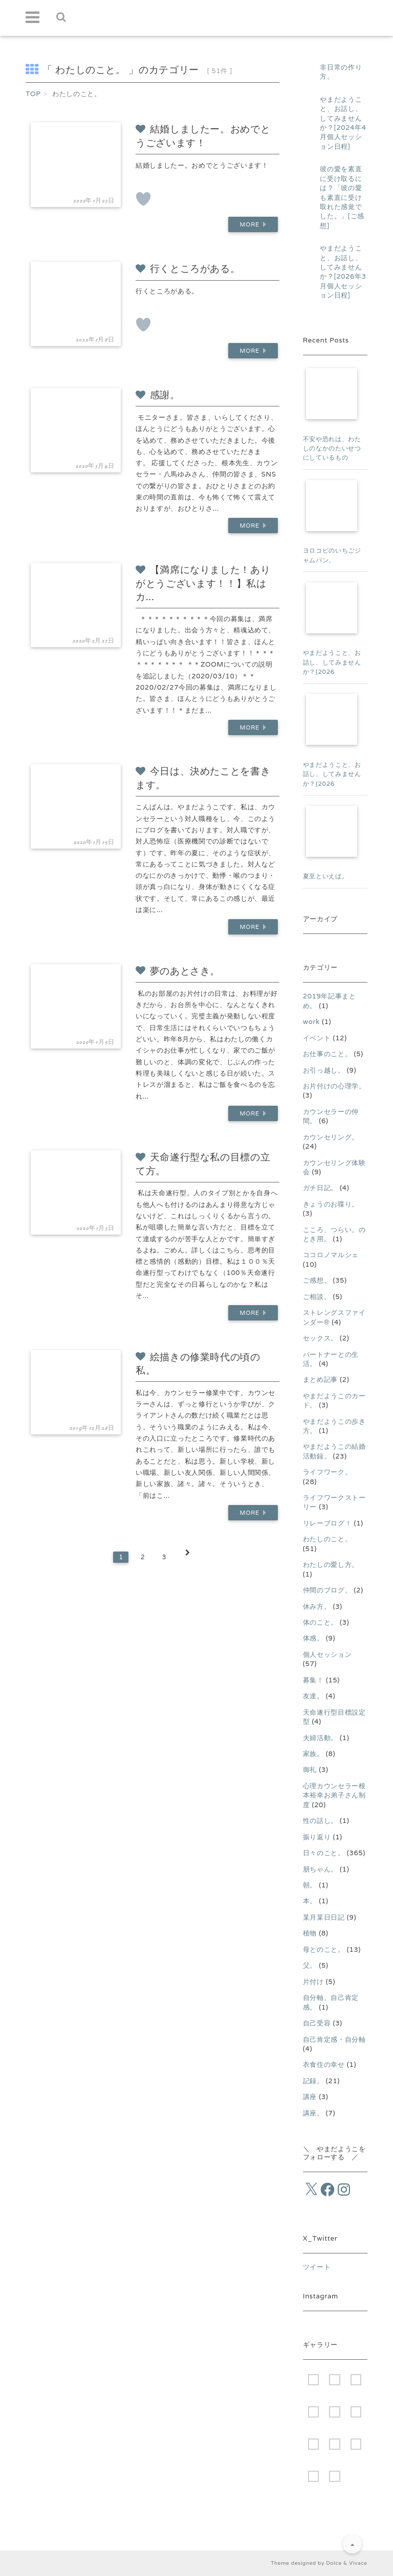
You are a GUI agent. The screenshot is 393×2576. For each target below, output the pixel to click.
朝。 (310, 1885)
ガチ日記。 (320, 1187)
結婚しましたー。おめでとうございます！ (203, 136)
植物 (310, 1933)
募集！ (313, 1680)
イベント (317, 1038)
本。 (310, 1901)
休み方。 (317, 1606)
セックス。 (320, 1338)
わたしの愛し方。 (331, 1564)
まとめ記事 (320, 1379)
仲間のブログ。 (327, 1590)
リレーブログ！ (327, 1523)
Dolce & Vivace (346, 2563)
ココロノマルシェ (331, 1254)
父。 (310, 1965)
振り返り (317, 1837)
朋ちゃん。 (320, 1869)
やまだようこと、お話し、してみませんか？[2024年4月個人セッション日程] (343, 123)
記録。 (313, 2081)
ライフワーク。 (327, 1472)
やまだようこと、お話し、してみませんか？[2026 (332, 662)
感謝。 (158, 395)
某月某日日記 (324, 1917)
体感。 (313, 1638)
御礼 (310, 1769)
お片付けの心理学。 (334, 1086)
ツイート (317, 2267)
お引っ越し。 (324, 1070)
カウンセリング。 (331, 1137)
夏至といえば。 (325, 876)
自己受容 (317, 2023)
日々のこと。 (324, 1853)
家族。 (313, 1753)
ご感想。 (317, 1280)
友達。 (313, 1696)
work (311, 1021)
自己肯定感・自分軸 (334, 2039)
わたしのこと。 (327, 1539)
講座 (310, 2096)
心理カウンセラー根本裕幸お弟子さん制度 (334, 1795)
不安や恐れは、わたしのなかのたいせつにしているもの (332, 448)
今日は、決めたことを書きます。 (203, 778)
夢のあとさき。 (178, 971)
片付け (313, 1981)
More (252, 225)
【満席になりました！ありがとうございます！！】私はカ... (203, 583)
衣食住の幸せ (324, 2064)
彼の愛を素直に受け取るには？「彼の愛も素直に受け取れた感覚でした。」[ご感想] (342, 197)
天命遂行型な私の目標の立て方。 (203, 1164)
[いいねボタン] (143, 199)
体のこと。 (320, 1622)
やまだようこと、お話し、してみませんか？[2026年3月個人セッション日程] (343, 272)
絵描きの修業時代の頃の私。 (198, 1364)
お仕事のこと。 (327, 1054)
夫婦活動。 (320, 1738)
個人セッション (327, 1654)
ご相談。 (317, 1296)
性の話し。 (320, 1820)
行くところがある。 (188, 269)
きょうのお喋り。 (331, 1204)
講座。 (313, 2113)
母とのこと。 (324, 1949)
